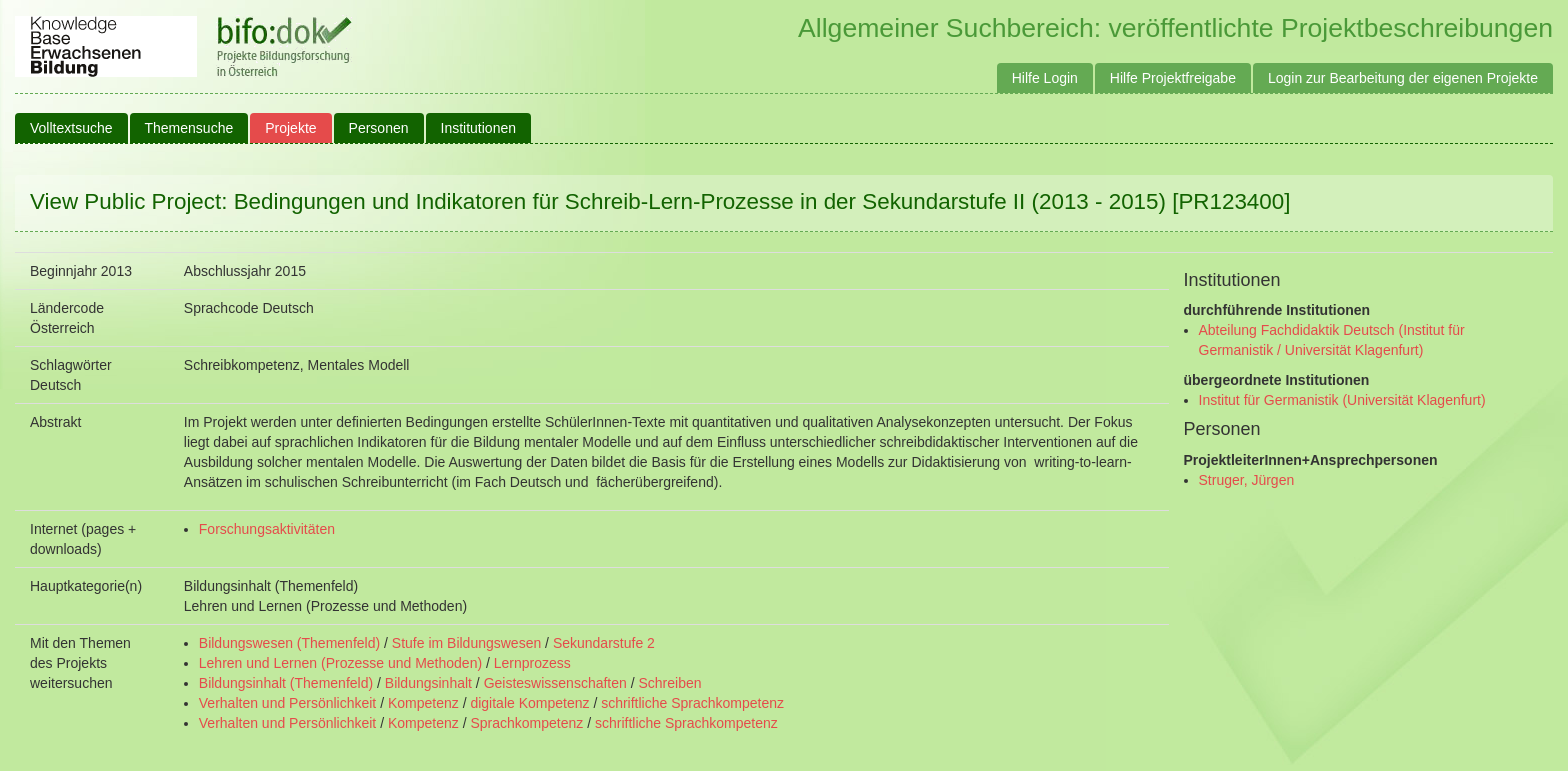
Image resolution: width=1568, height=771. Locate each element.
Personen (379, 128)
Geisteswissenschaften (555, 683)
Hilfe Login (1045, 78)
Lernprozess (532, 663)
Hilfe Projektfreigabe (1173, 78)
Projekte (290, 128)
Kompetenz (423, 703)
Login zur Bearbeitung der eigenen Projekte (1403, 78)
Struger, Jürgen (1247, 480)
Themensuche (189, 128)
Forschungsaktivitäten (267, 529)
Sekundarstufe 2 (604, 643)
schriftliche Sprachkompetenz (692, 703)
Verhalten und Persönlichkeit (287, 703)
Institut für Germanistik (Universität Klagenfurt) (1342, 400)
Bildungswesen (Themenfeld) (289, 643)
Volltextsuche (71, 128)
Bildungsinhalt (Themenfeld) (286, 683)
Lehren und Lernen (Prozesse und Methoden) (340, 663)
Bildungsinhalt (428, 683)
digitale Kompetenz (529, 703)
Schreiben (670, 683)
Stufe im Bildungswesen (466, 643)
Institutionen (479, 128)
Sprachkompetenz (526, 723)
